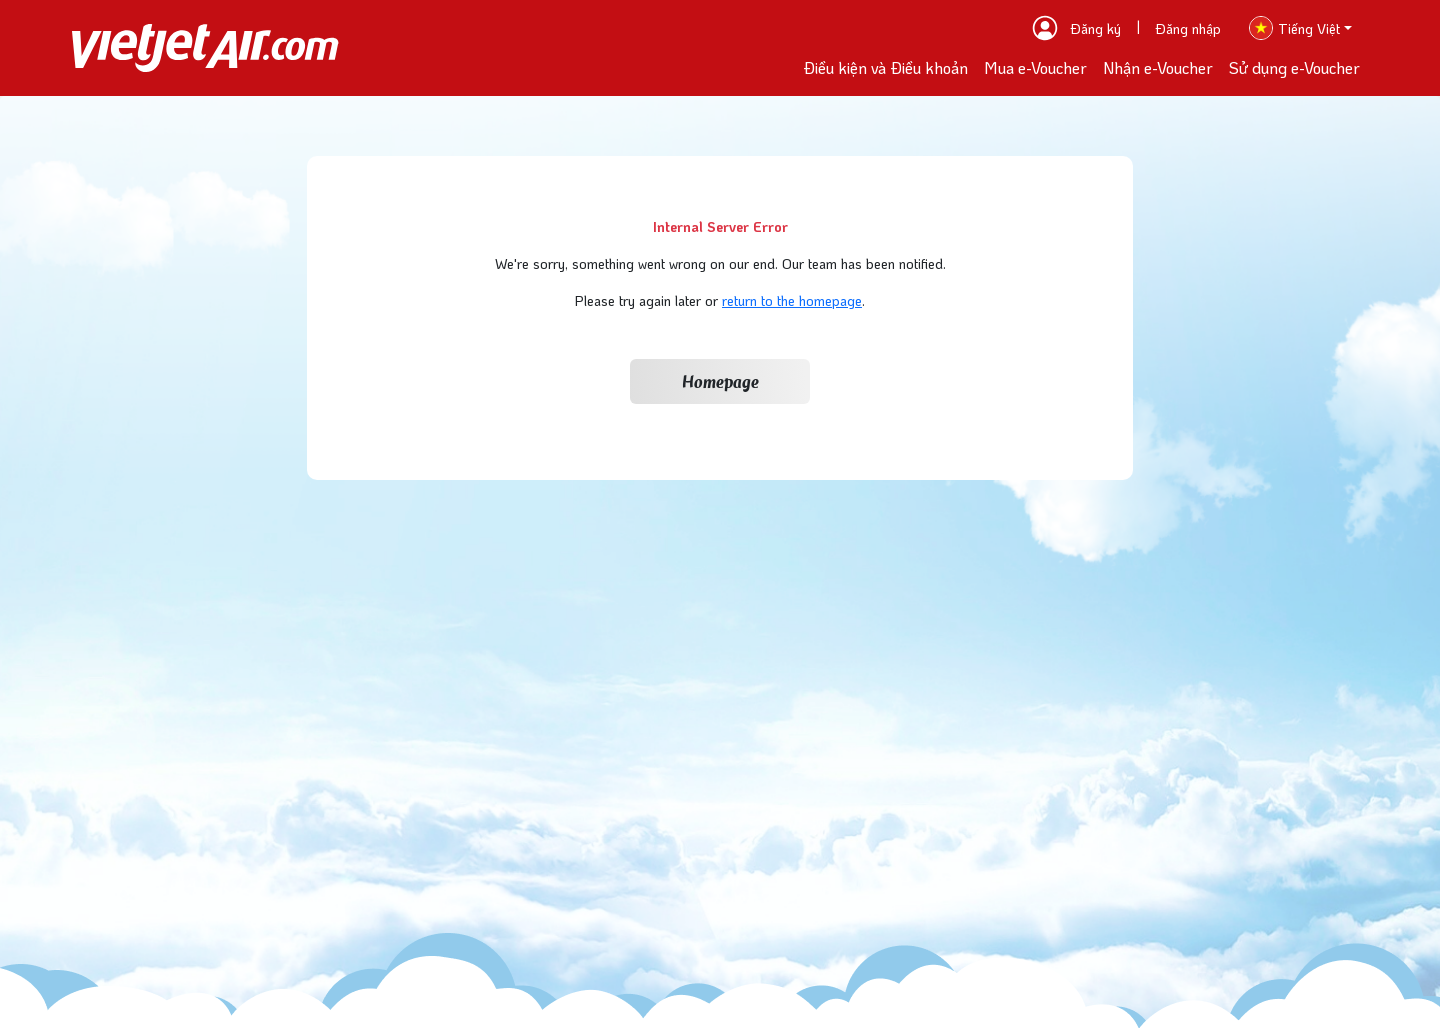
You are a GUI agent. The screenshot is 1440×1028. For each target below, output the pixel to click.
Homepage (720, 381)
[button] (1300, 28)
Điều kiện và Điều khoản (885, 67)
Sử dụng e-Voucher (1294, 67)
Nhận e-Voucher (1158, 67)
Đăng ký (1096, 28)
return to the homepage (792, 300)
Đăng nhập (1188, 28)
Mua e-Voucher (1035, 67)
